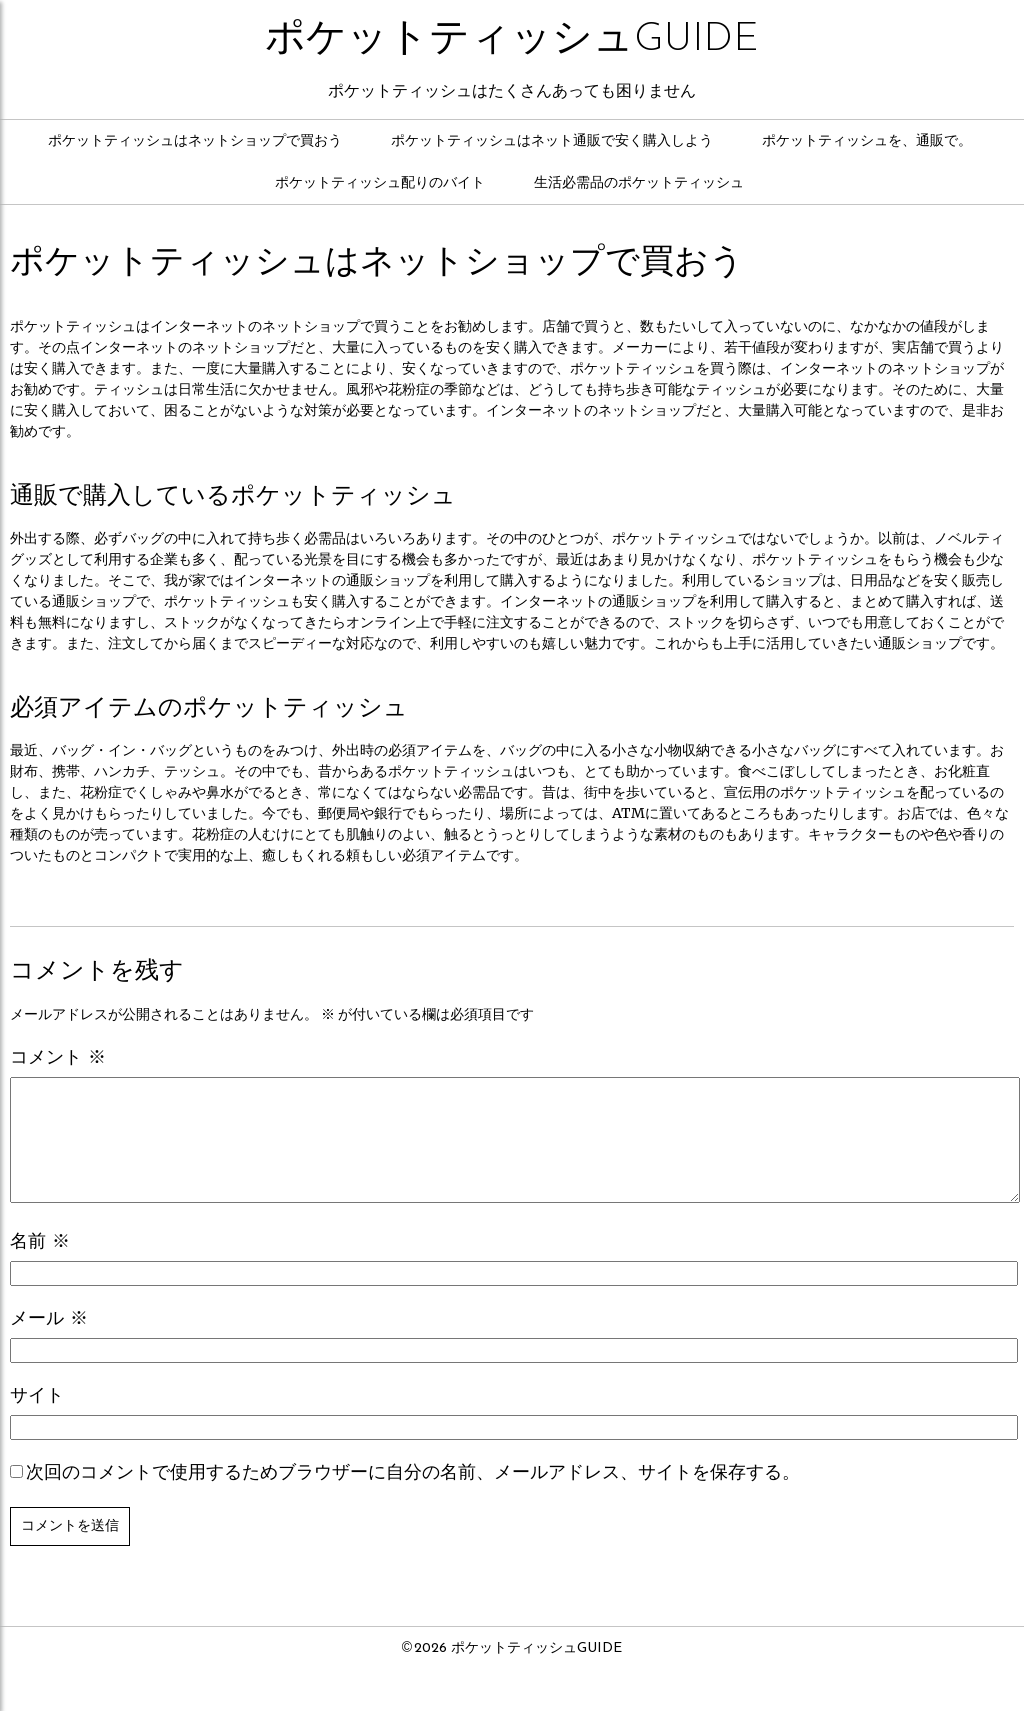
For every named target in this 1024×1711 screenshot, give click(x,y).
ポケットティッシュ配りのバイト (380, 183)
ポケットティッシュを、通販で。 (867, 141)
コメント (58, 1058)
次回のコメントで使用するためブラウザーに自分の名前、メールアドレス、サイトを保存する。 (413, 1497)
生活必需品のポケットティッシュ (639, 183)
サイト (37, 1420)
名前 (40, 1266)
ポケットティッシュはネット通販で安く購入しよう (552, 141)
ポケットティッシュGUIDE (512, 40)
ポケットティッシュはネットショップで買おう (195, 141)
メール (49, 1343)
